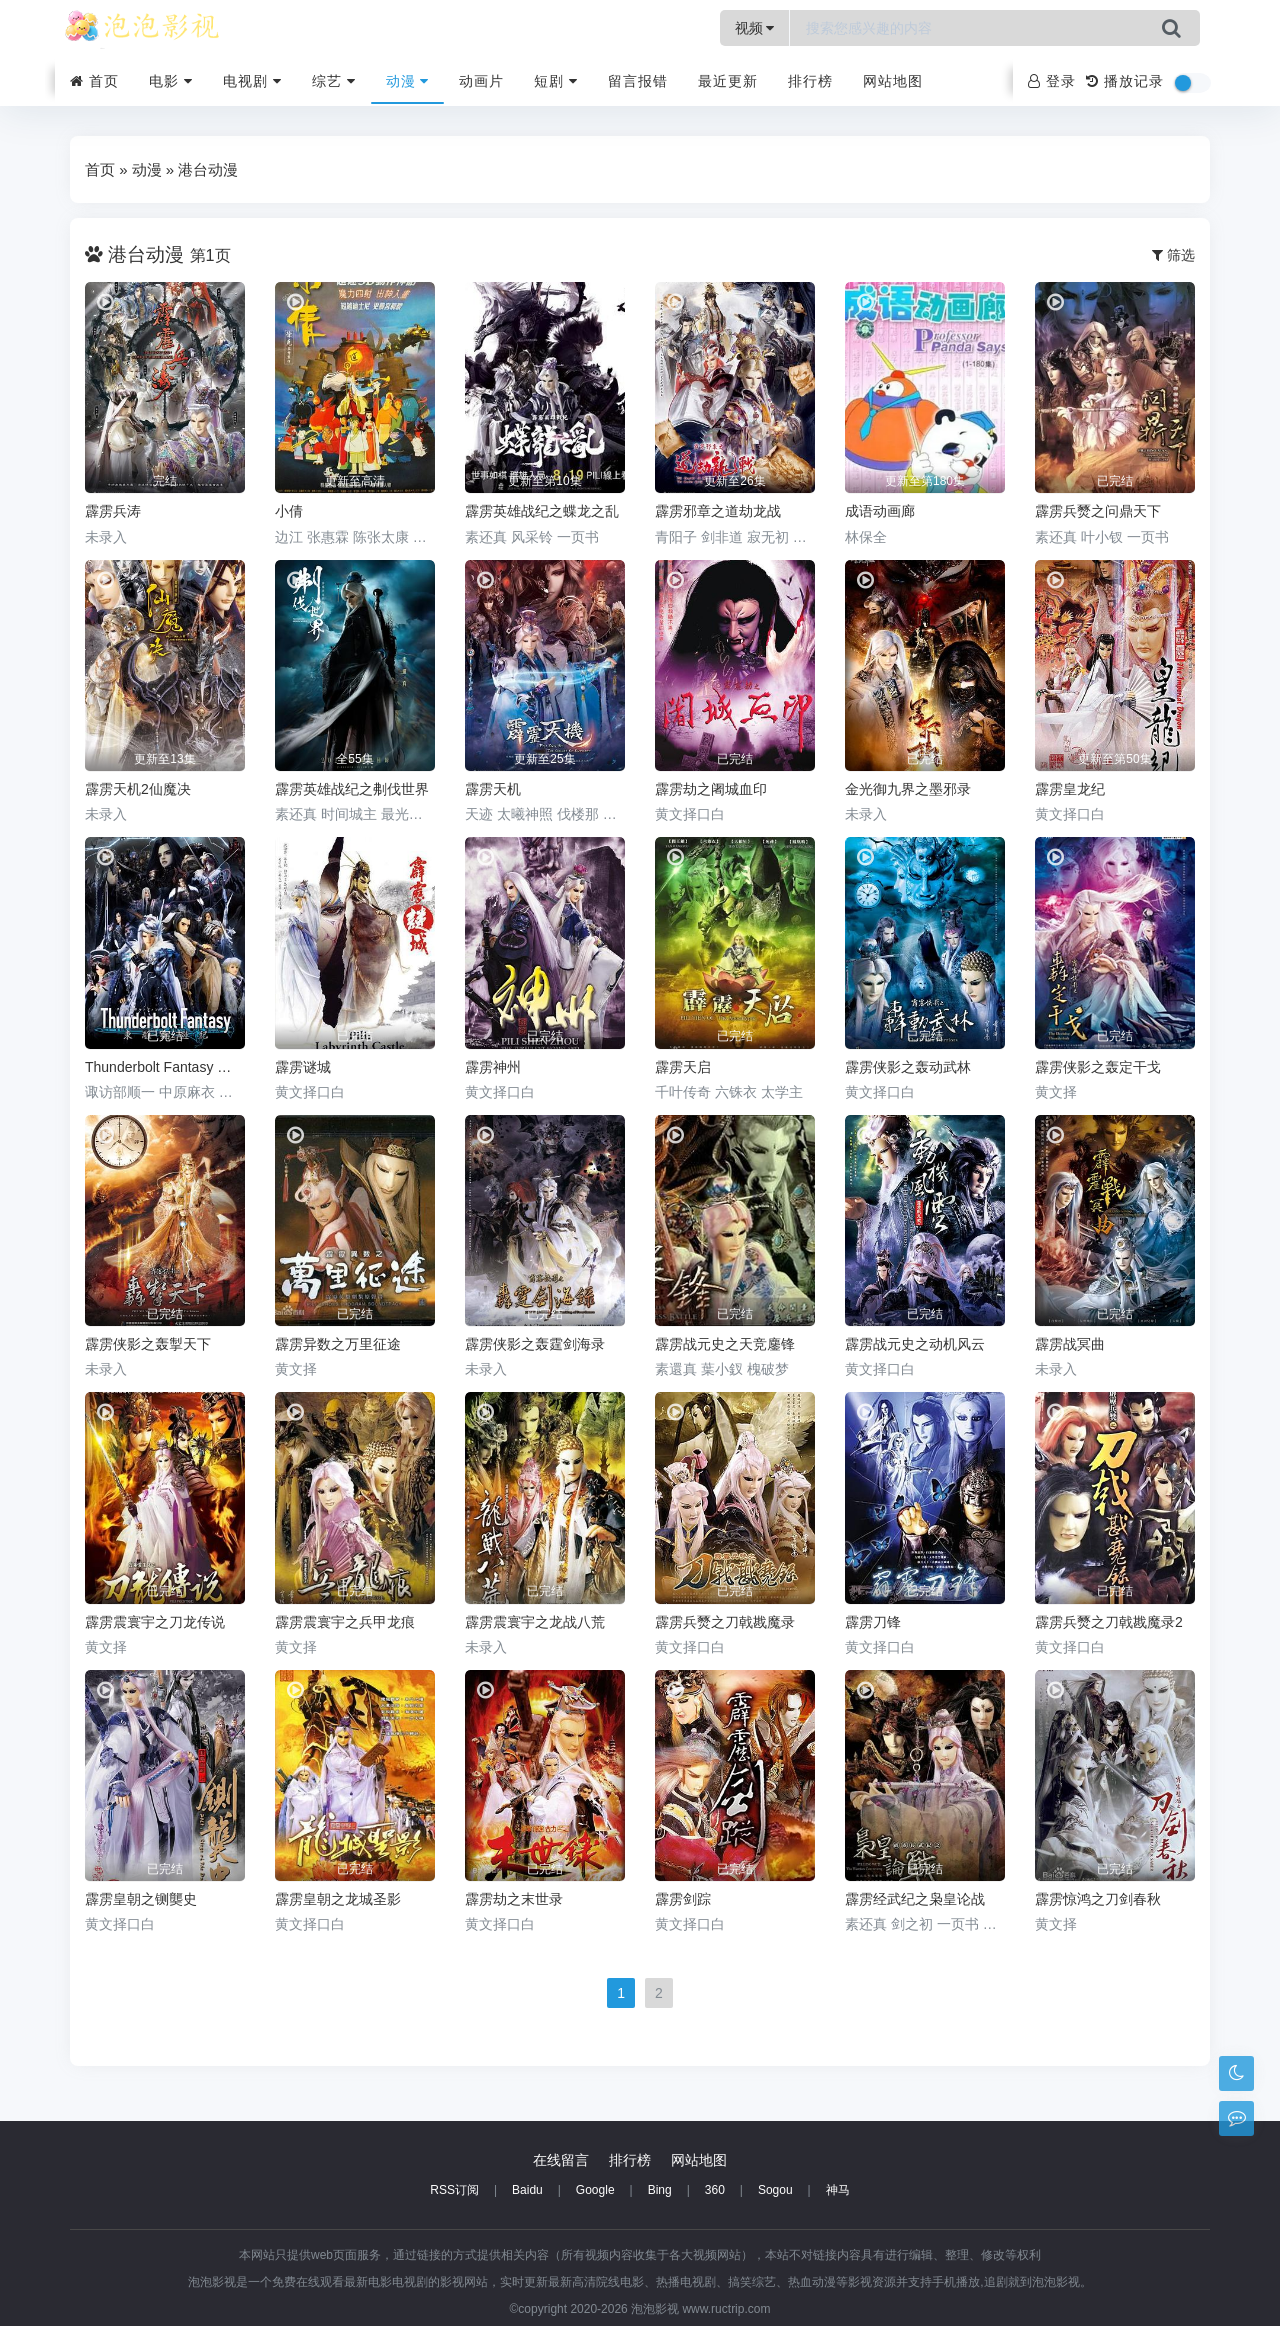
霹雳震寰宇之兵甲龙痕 (345, 1622)
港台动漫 (208, 169)
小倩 (289, 511)
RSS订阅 (454, 2190)
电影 (171, 81)
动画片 (481, 81)
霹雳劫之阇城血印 (711, 789)
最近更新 (728, 81)
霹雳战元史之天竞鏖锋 (725, 1344)
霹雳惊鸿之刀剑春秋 (1098, 1899)
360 (715, 2190)
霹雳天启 (683, 1067)
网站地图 (893, 81)
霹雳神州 (493, 1067)
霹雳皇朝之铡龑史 (141, 1899)
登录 (1052, 81)
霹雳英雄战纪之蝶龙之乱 (542, 511)
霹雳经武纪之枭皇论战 (915, 1899)
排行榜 (810, 81)
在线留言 (561, 2160)
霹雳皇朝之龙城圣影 (338, 1899)
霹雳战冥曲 (1070, 1344)
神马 (838, 2190)
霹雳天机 (493, 789)
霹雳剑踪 (683, 1899)
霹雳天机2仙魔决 (138, 789)
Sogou (775, 2190)
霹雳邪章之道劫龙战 (718, 511)
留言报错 (638, 81)
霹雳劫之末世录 (514, 1899)
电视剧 (252, 81)
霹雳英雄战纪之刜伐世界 (352, 789)
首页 (94, 81)
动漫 (408, 81)
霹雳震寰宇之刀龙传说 (155, 1622)
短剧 (556, 81)
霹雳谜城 (303, 1067)
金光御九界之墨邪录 (908, 789)
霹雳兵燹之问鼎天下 (1098, 511)
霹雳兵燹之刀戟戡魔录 (725, 1622)
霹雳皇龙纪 (1070, 789)
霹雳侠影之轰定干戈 (1098, 1067)
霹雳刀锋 (873, 1622)
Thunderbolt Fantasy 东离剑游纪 (165, 1067)
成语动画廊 (880, 511)
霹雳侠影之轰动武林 (908, 1067)
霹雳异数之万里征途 (338, 1344)
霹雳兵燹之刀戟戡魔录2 (1109, 1622)
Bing (660, 2190)
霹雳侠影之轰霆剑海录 (535, 1344)
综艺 (334, 81)
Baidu (527, 2190)
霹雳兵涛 (113, 511)
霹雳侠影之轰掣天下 (148, 1344)
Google (595, 2190)
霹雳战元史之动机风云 (915, 1344)
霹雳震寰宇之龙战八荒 (535, 1622)
